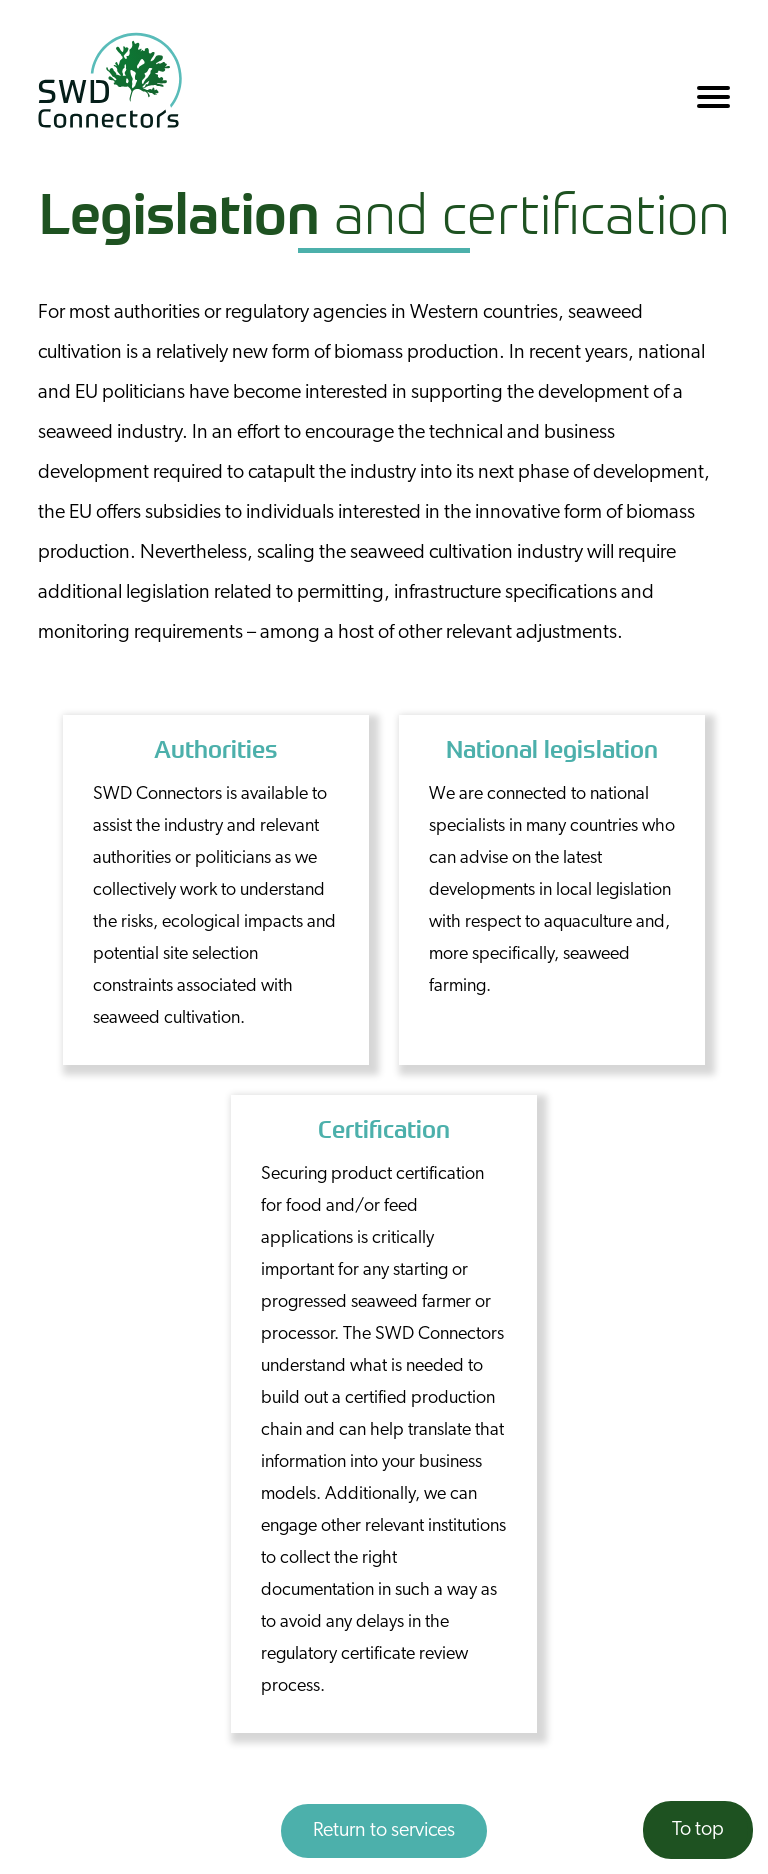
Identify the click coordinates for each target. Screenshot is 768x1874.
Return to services (384, 1831)
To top (698, 1830)
